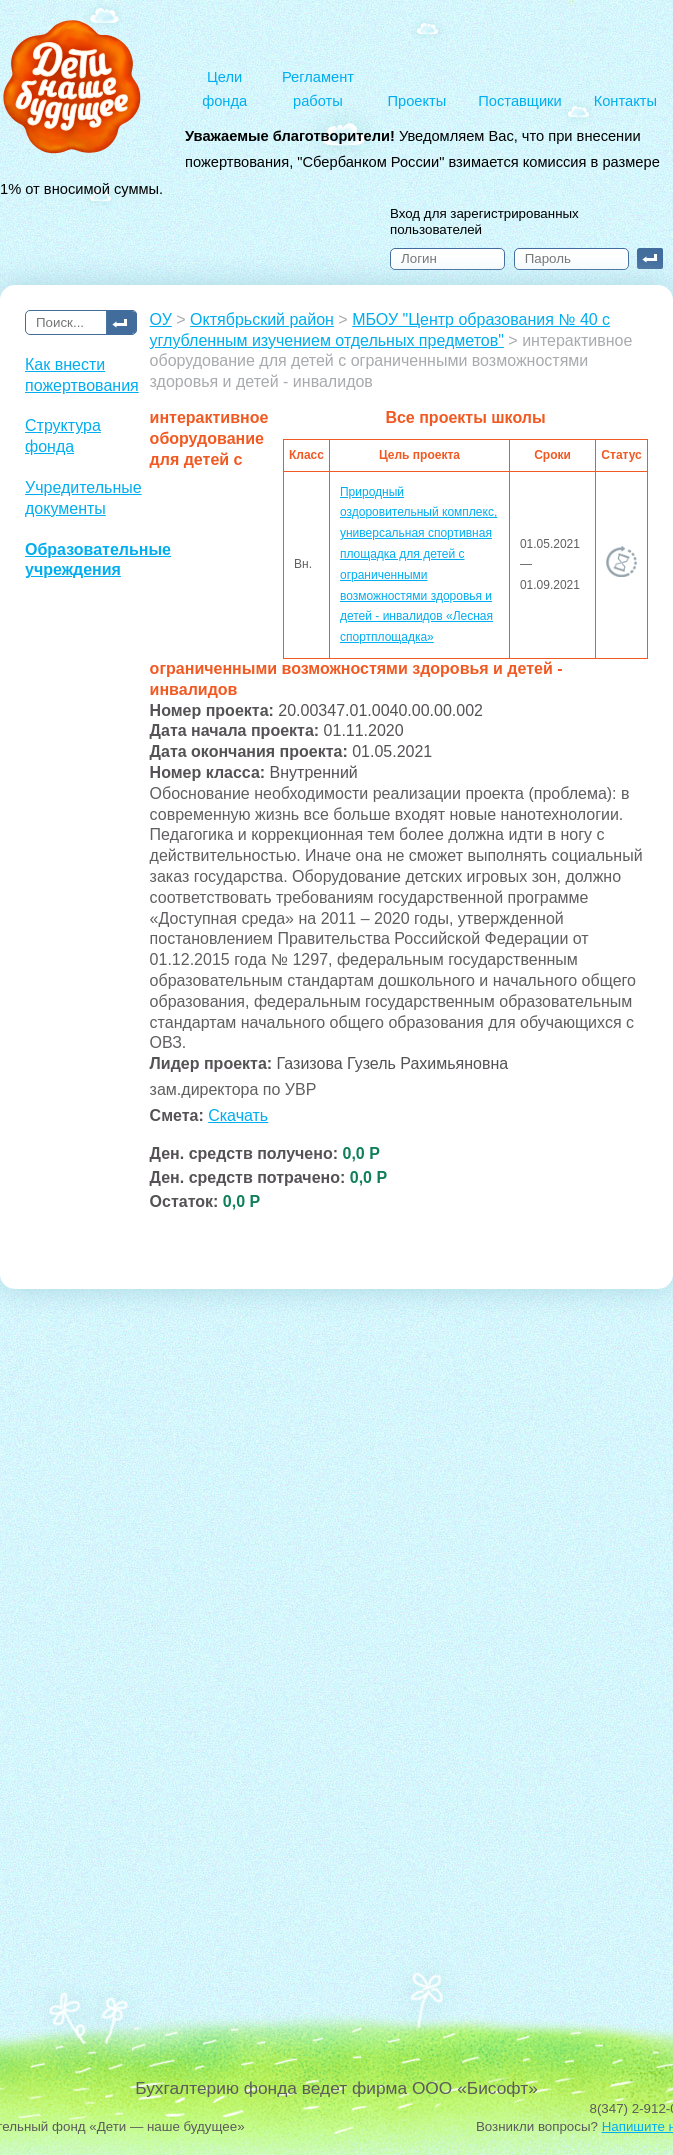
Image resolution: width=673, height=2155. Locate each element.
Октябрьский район (262, 319)
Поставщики (519, 101)
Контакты (625, 101)
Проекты (417, 101)
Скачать (238, 1115)
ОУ (161, 319)
